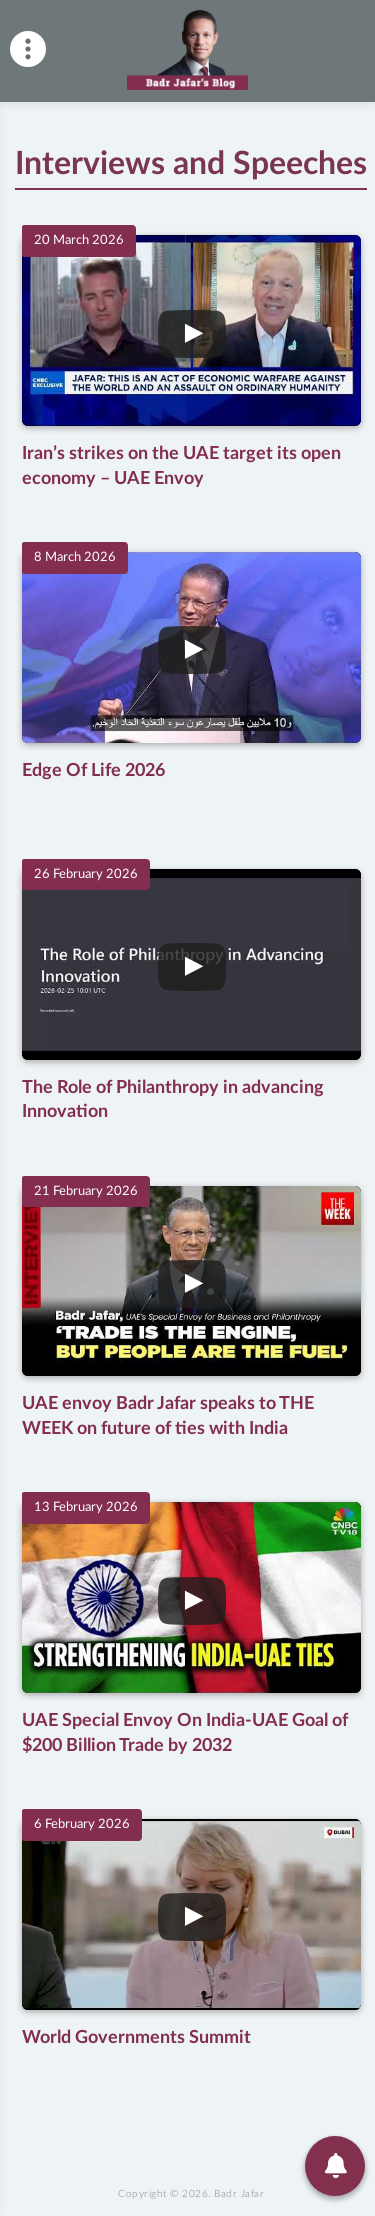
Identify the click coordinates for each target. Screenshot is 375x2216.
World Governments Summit (137, 2032)
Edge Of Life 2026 (94, 769)
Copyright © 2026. (191, 2210)
